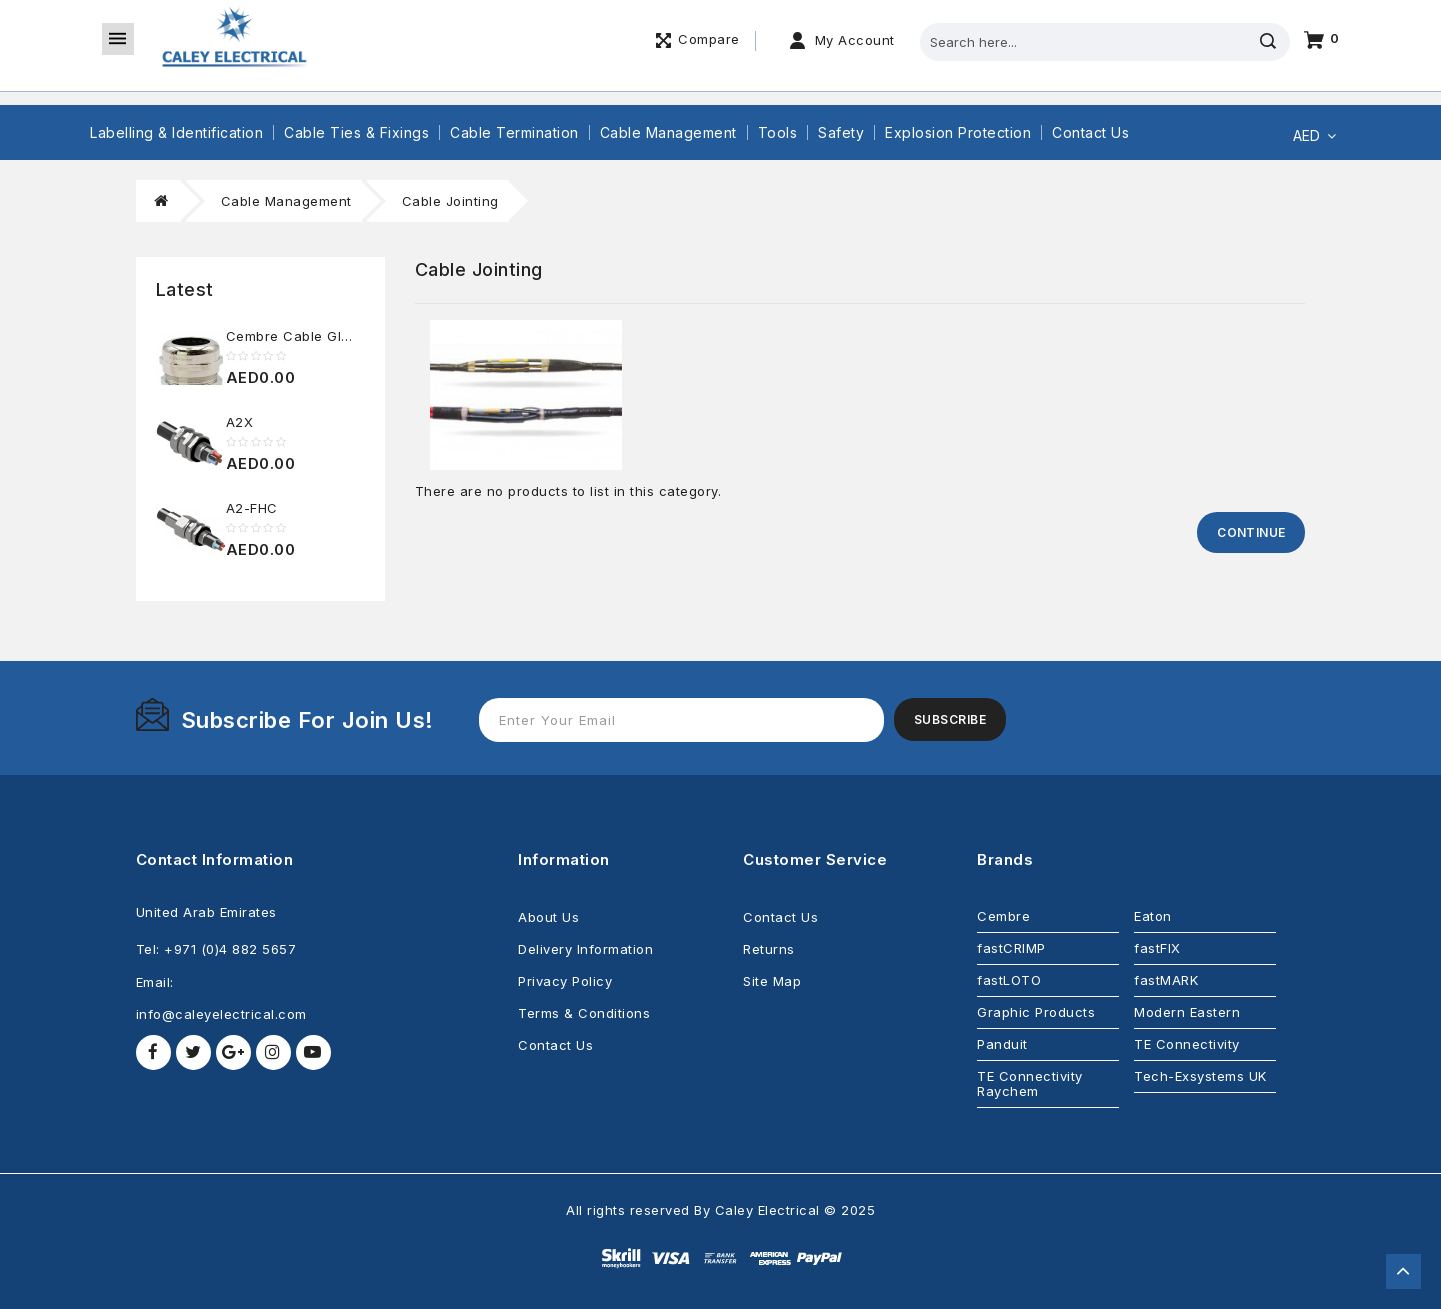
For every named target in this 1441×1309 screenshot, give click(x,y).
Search (1268, 41)
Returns (769, 949)
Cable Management (668, 132)
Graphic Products (1036, 1012)
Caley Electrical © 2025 (795, 1210)
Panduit (1002, 1044)
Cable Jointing (450, 201)
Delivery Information (585, 949)
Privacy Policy (565, 981)
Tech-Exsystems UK (1200, 1076)
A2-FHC (252, 508)
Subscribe (950, 719)
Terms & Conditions (584, 1013)
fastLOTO (1009, 980)
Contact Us (1090, 132)
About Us (548, 917)
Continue (1251, 532)
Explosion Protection (958, 132)
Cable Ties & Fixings (356, 132)
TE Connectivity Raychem (1030, 1083)
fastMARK (1166, 980)
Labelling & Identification (176, 132)
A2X (240, 422)
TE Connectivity (1187, 1044)
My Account (855, 40)
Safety (841, 132)
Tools (778, 132)
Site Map (772, 981)
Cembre (1003, 916)
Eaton (1153, 916)
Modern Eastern (1187, 1012)
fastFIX (1157, 948)
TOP (1403, 1271)
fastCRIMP (1011, 948)
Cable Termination (514, 132)
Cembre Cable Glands (300, 336)
